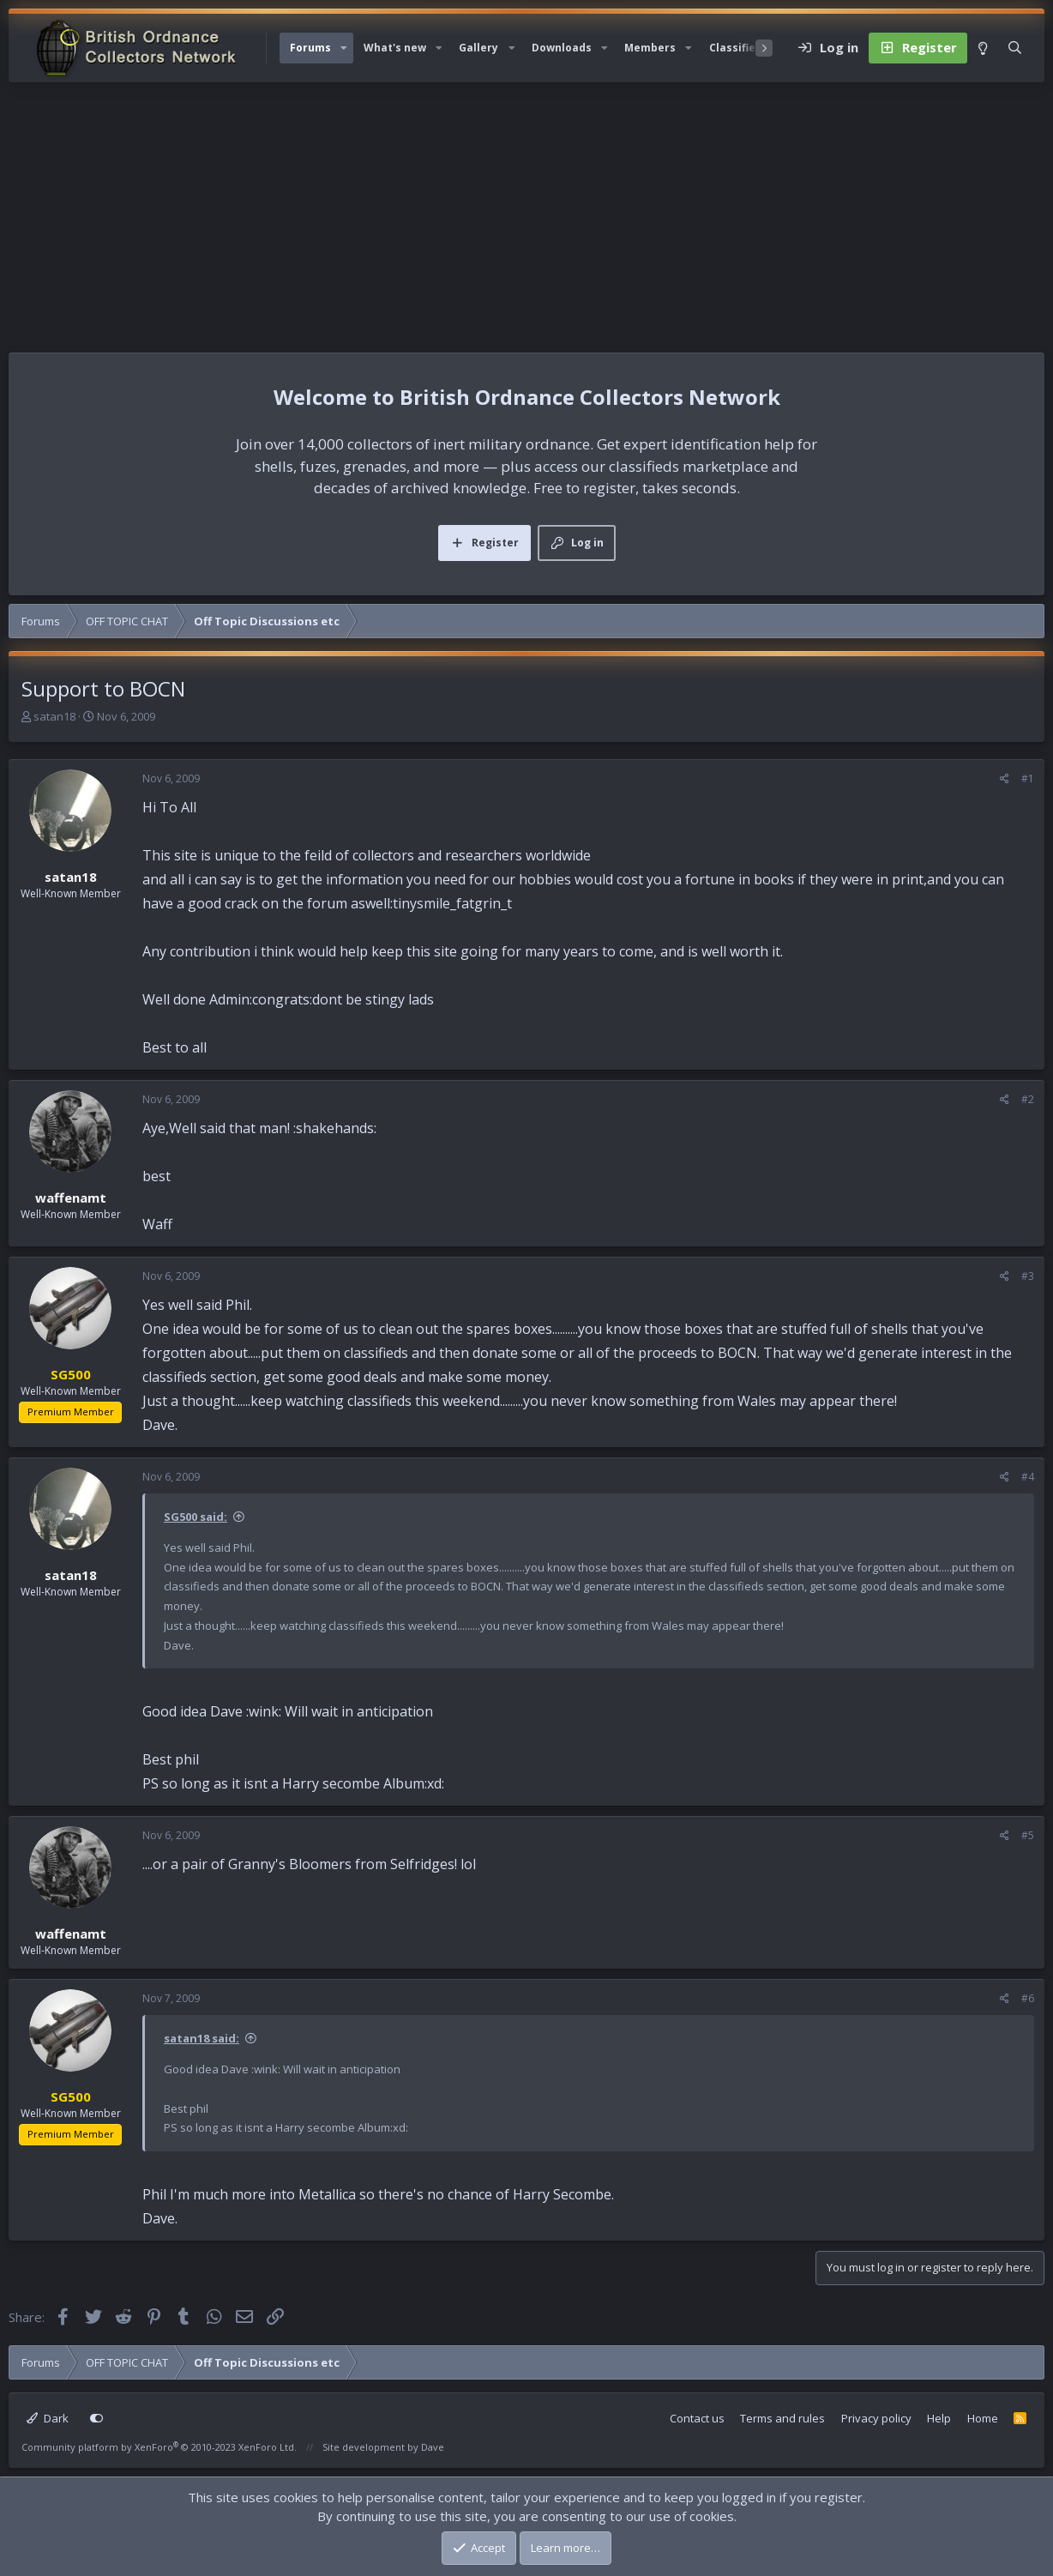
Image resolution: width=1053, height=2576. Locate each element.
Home (982, 2418)
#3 (1027, 1276)
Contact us (697, 2418)
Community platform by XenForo (159, 2446)
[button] (343, 48)
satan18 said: (201, 2038)
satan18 (54, 716)
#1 (1027, 778)
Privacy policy (876, 2418)
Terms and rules (782, 2418)
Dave (432, 2446)
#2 (1027, 1099)
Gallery (478, 47)
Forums (310, 47)
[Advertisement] (526, 211)
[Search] (1015, 48)
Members (650, 47)
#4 (1027, 1476)
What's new (395, 47)
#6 (1027, 1998)
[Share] (1004, 779)
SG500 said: (195, 1516)
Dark (48, 2418)
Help (939, 2418)
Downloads (562, 47)
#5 (1027, 1835)
